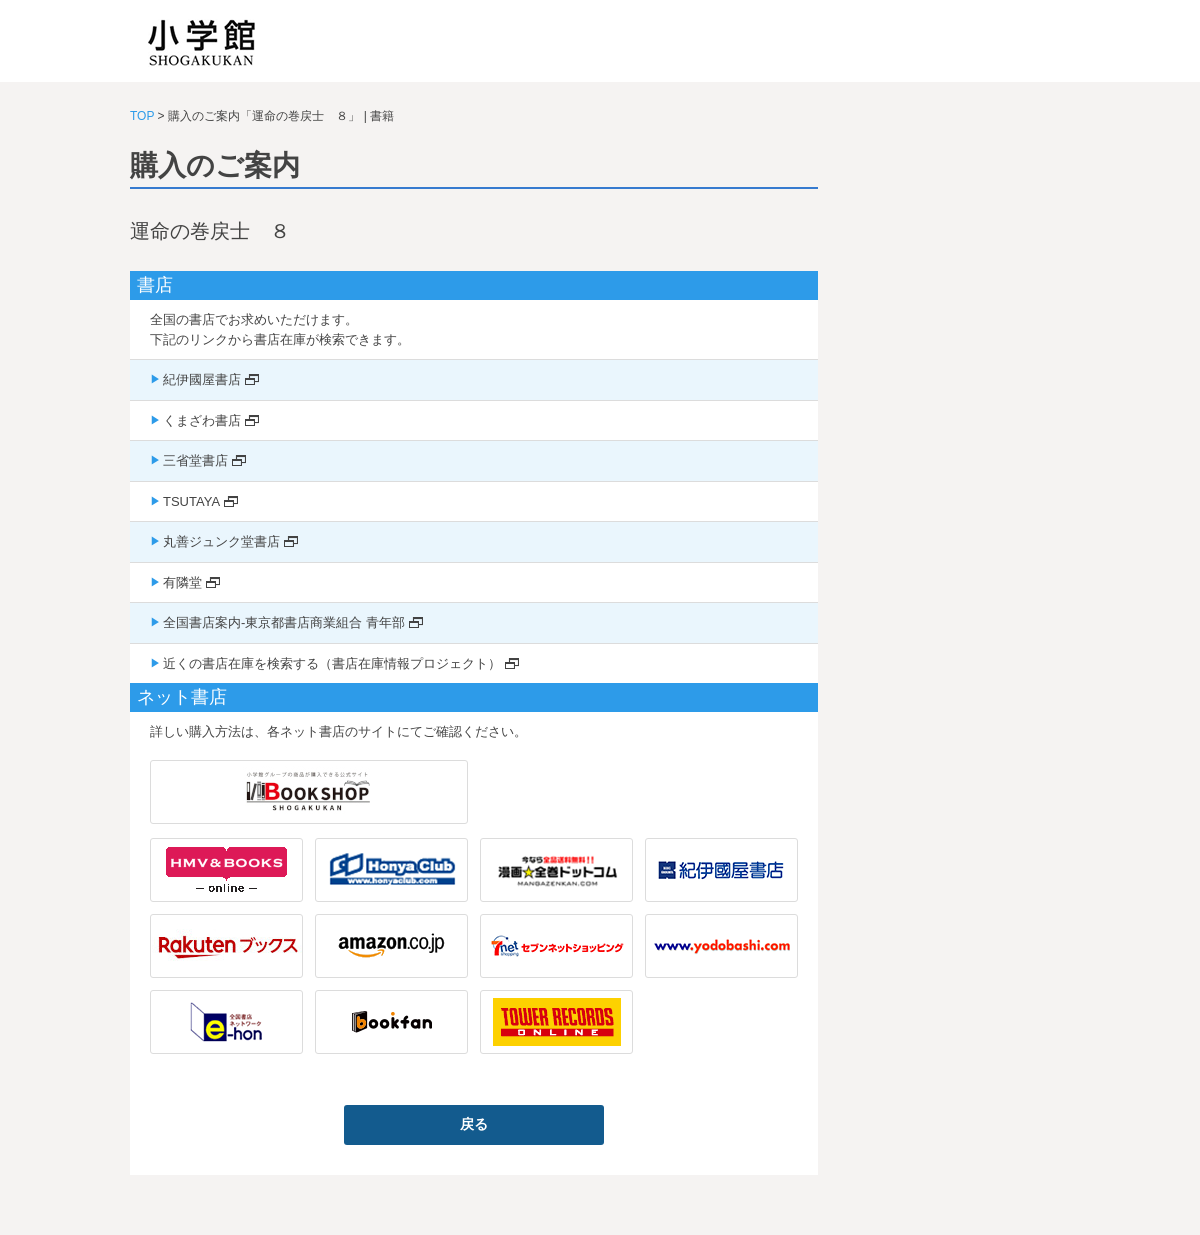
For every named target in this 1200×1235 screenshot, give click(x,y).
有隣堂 (182, 582)
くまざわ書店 (202, 420)
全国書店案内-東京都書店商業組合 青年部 (284, 622)
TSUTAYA (191, 501)
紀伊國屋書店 (202, 379)
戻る (474, 1124)
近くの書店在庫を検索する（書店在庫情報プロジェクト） (332, 663)
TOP (142, 116)
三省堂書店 (195, 460)
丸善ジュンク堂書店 (221, 541)
